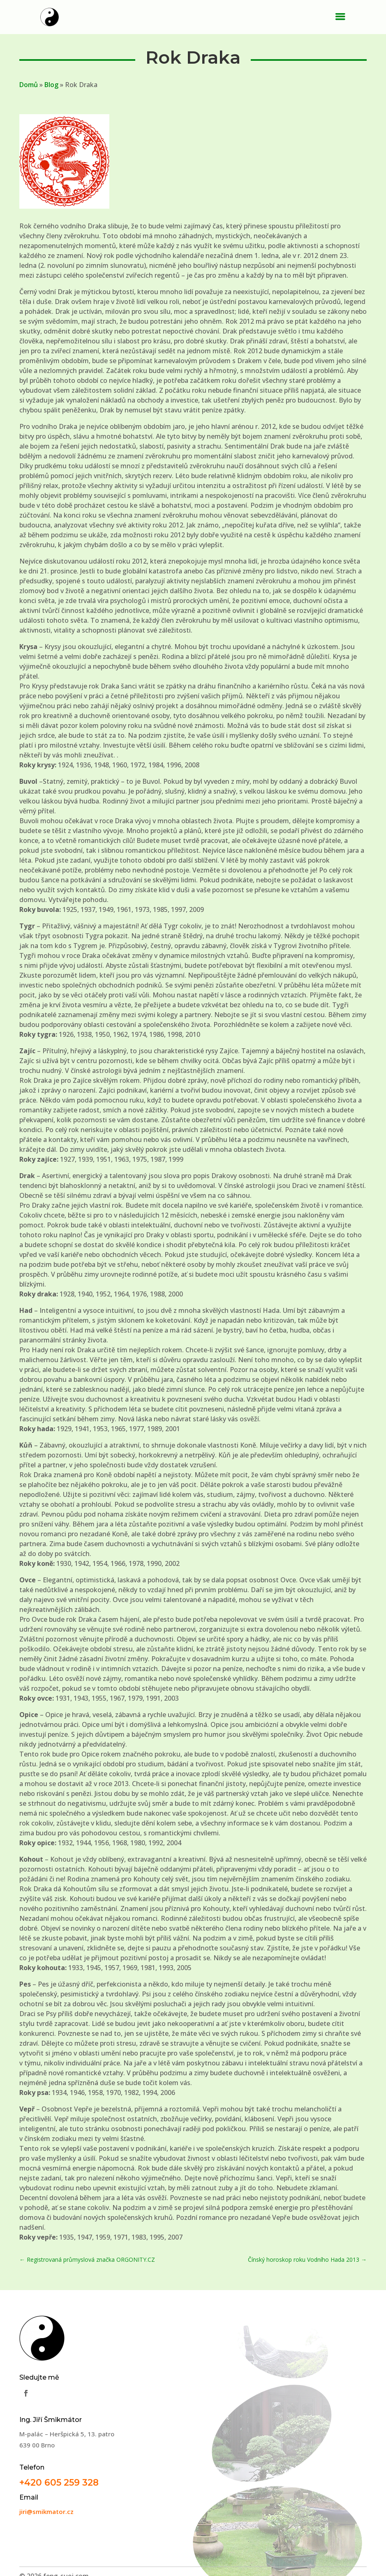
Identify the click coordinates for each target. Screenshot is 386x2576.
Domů (28, 84)
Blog (51, 84)
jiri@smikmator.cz (46, 2511)
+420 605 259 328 (59, 2482)
